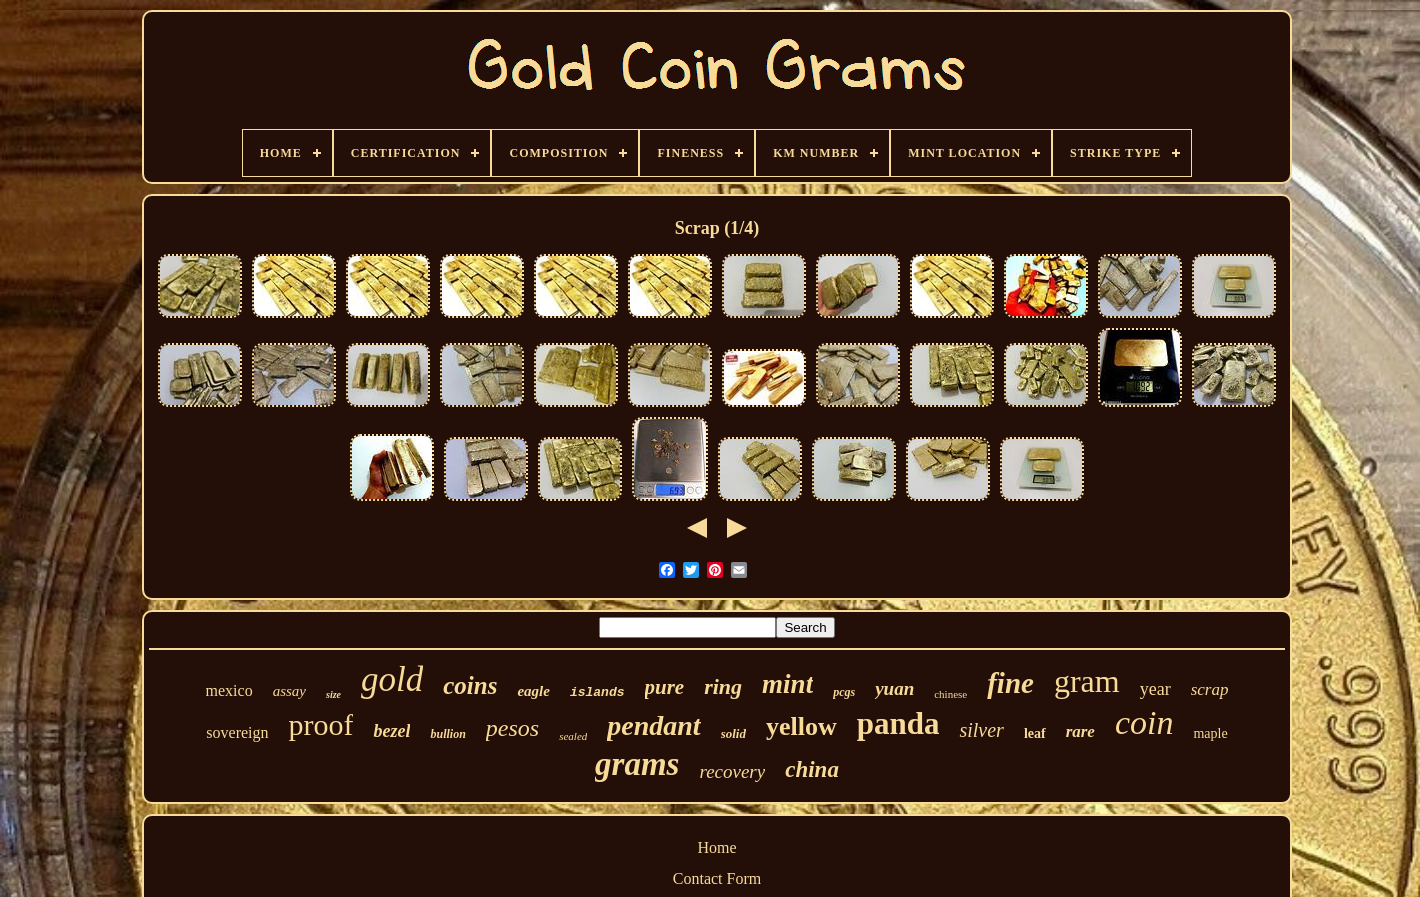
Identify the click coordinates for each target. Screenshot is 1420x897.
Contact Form (717, 878)
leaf (1035, 733)
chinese (950, 694)
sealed (573, 736)
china (812, 769)
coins (470, 685)
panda (898, 723)
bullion (447, 734)
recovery (732, 771)
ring (723, 686)
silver (981, 730)
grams (637, 764)
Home (716, 847)
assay (289, 691)
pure (665, 687)
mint (787, 684)
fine (1010, 683)
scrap (1210, 689)
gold (392, 679)
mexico (229, 690)
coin (1144, 722)
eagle (533, 691)
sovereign (237, 732)
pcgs (844, 692)
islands (597, 692)
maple (1210, 733)
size (333, 694)
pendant (653, 725)
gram (1087, 681)
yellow (801, 726)
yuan (894, 688)
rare (1080, 731)
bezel (391, 731)
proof (321, 724)
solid (733, 733)
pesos (512, 728)
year (1155, 689)
